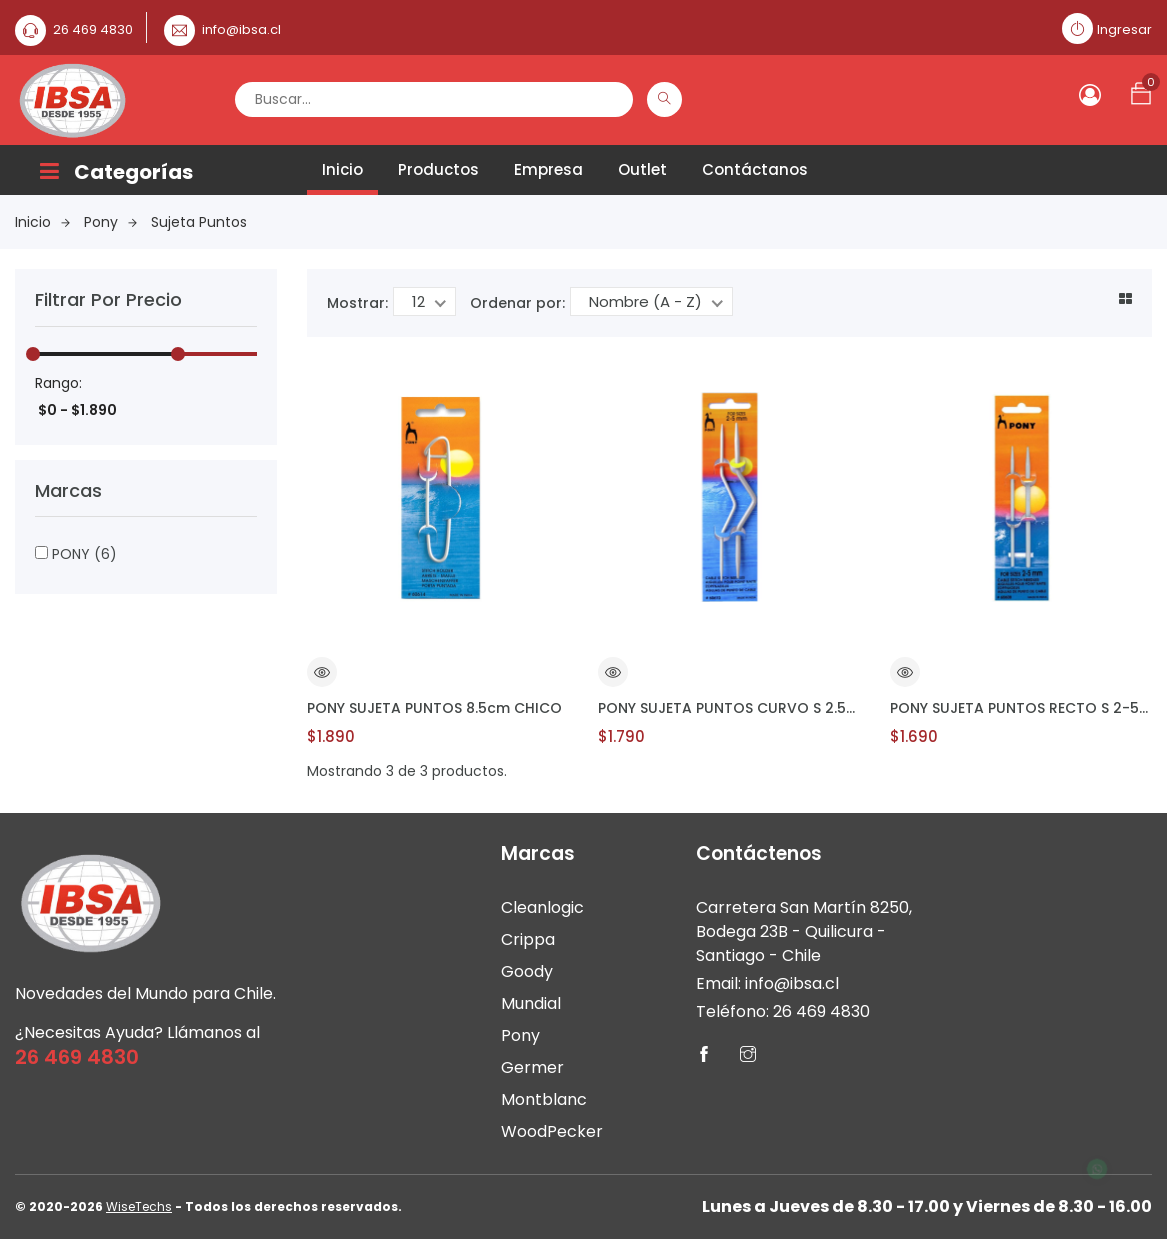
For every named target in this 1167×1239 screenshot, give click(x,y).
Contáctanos (755, 169)
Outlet (642, 169)
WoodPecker (552, 1131)
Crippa (528, 939)
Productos (438, 169)
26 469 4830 (93, 29)
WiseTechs (139, 1206)
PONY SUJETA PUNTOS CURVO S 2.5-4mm (729, 708)
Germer (532, 1067)
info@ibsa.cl (241, 29)
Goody (527, 971)
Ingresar (1124, 29)
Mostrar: (357, 303)
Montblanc (544, 1099)
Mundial (531, 1003)
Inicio (342, 169)
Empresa (548, 169)
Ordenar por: (517, 303)
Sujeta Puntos (199, 222)
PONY (76, 554)
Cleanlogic (542, 907)
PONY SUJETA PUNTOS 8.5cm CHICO (434, 708)
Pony (110, 222)
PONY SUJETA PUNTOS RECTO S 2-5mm (1021, 708)
